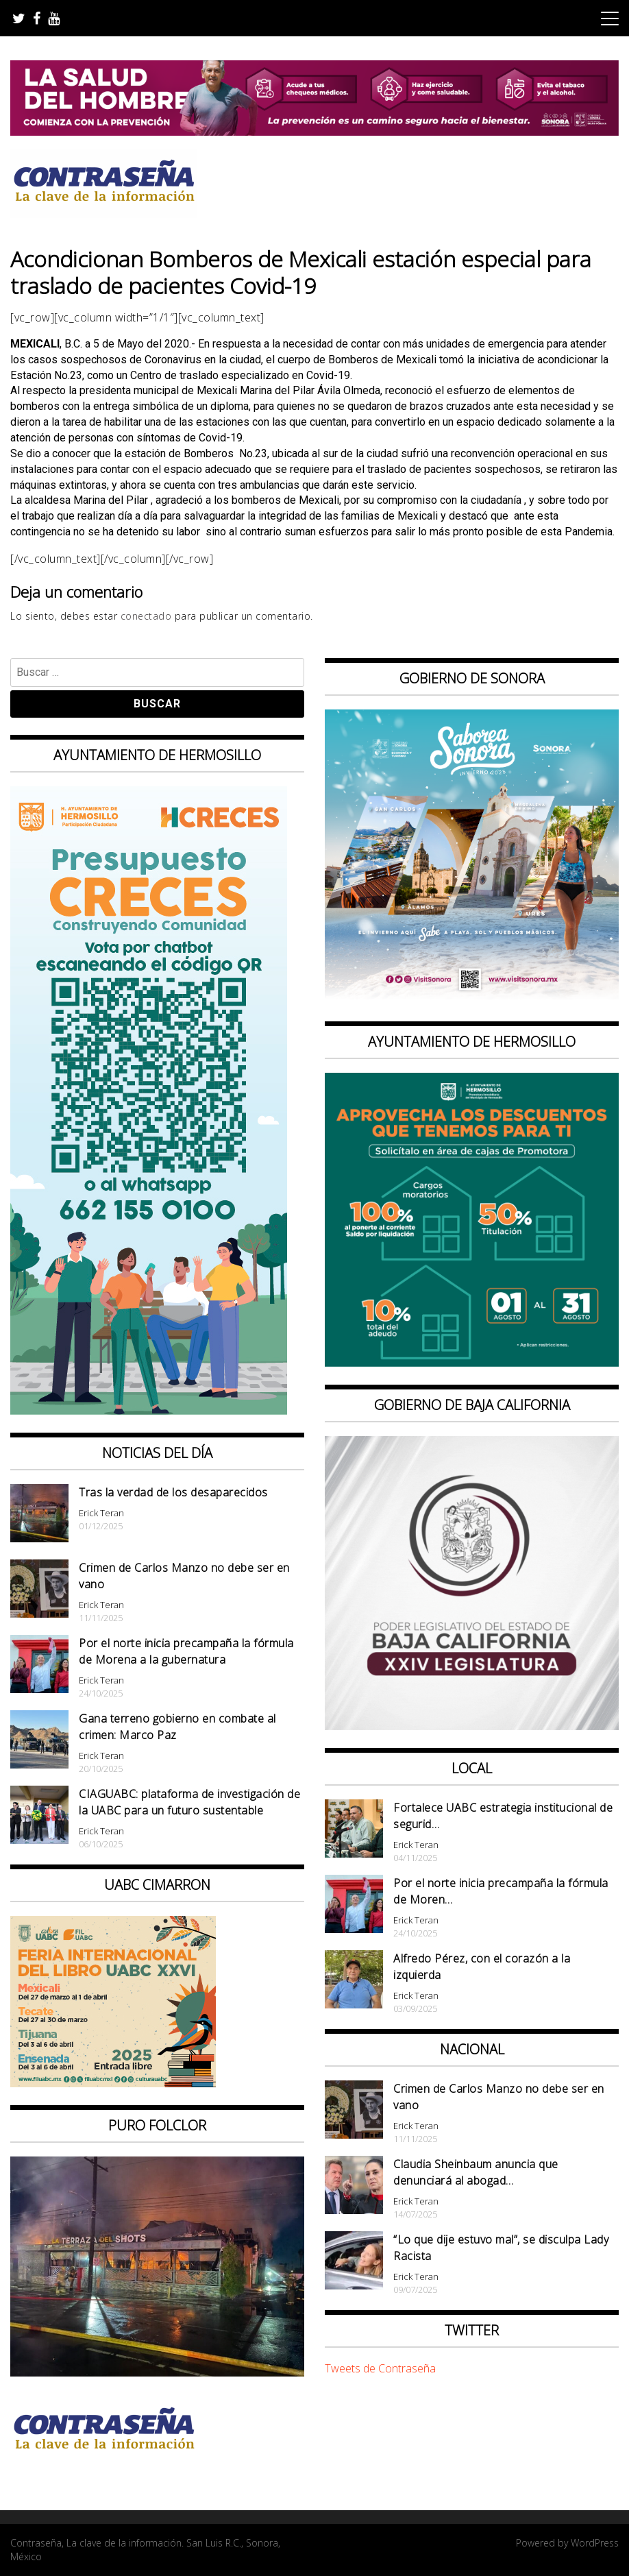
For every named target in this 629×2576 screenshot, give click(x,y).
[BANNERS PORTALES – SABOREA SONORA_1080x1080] (472, 999)
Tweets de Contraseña (380, 2368)
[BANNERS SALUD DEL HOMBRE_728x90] (314, 131)
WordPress (595, 2542)
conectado (146, 615)
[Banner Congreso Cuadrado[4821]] (472, 1726)
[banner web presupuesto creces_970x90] (148, 1410)
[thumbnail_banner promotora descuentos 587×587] (472, 1362)
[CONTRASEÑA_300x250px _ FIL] (113, 2083)
